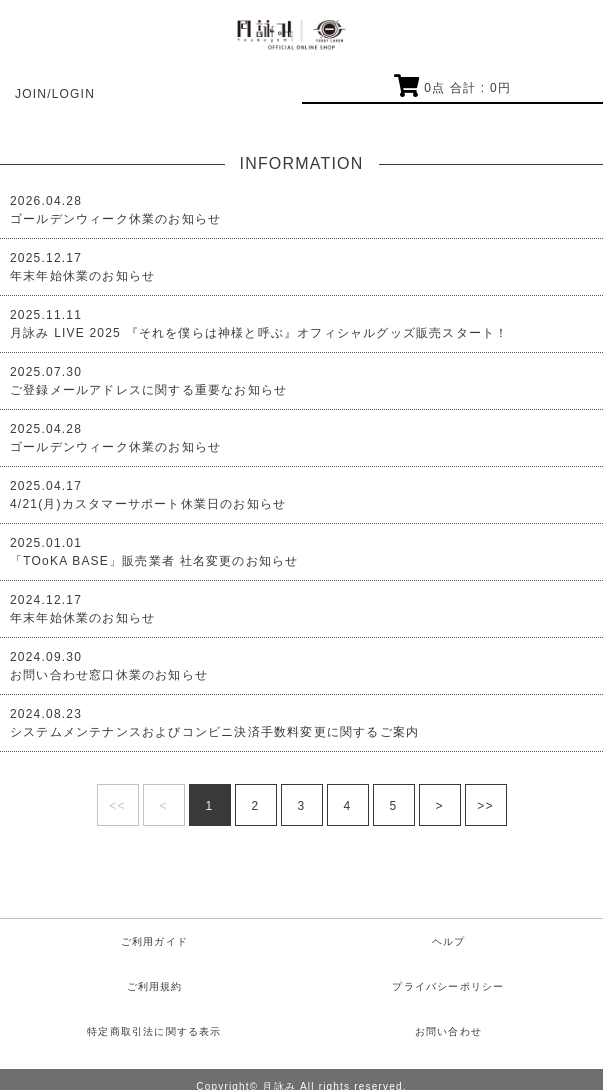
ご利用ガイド (154, 941)
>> (485, 806)
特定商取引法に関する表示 (154, 1031)
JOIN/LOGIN (55, 94)
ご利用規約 (155, 986)
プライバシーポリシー (448, 986)
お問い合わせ (448, 1031)
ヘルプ (449, 941)
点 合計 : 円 (452, 88)
